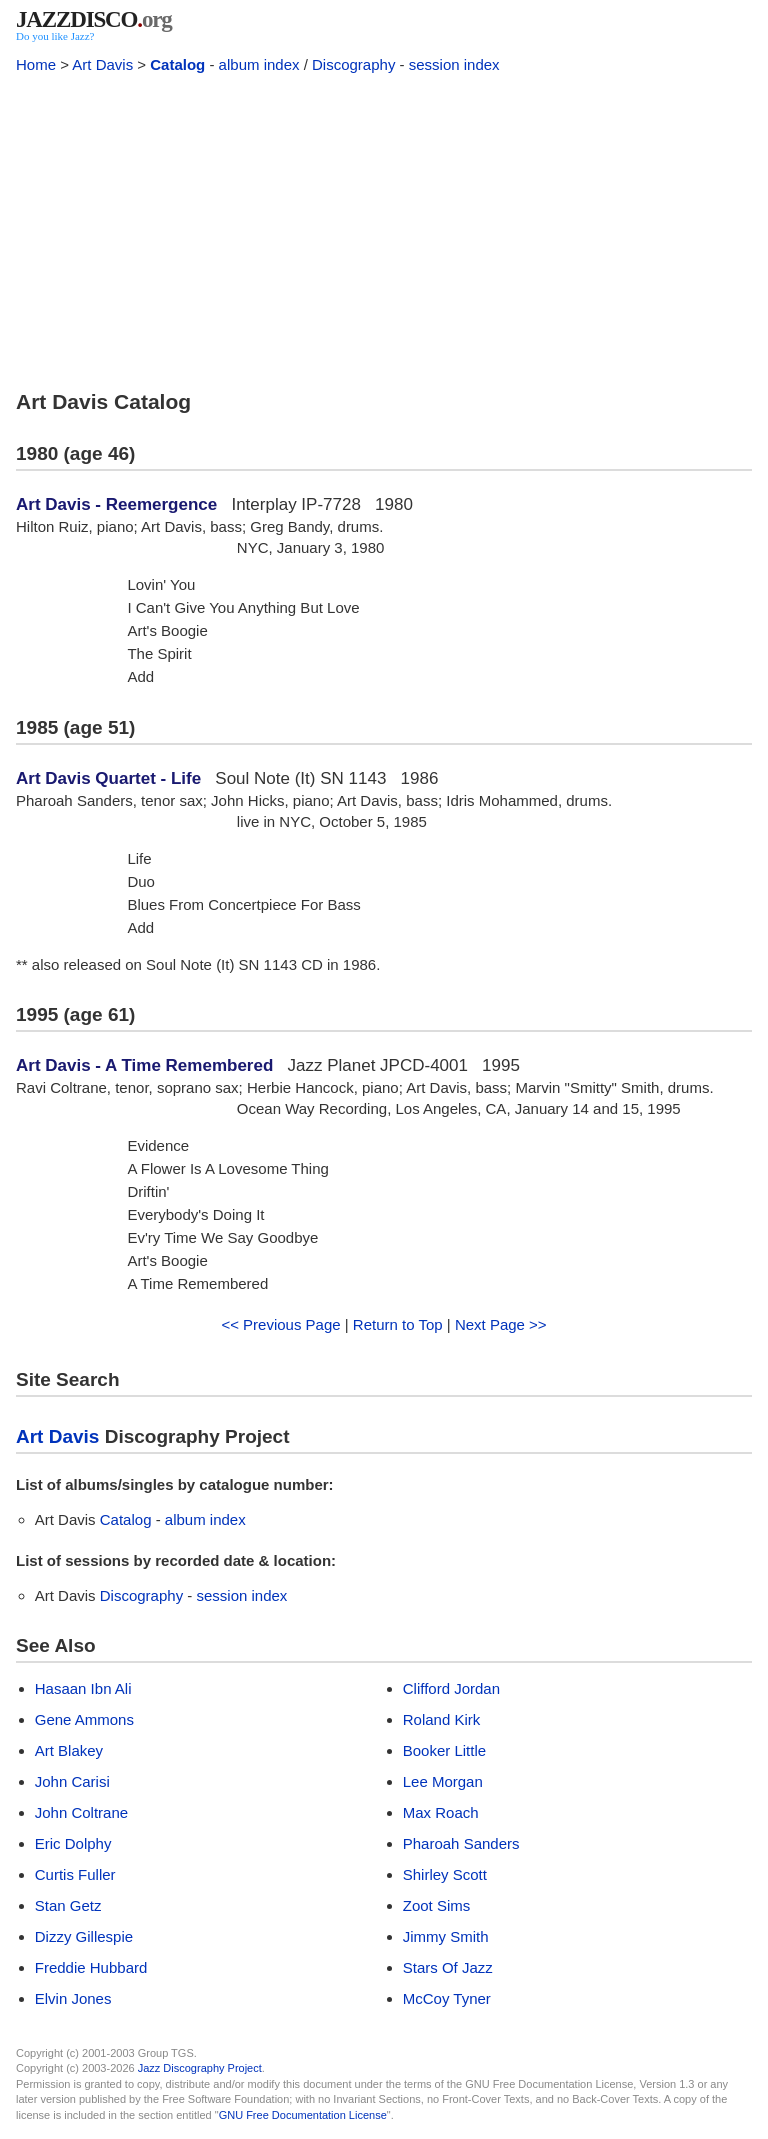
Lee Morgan (443, 1781)
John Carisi (72, 1781)
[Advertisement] (384, 228)
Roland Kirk (442, 1719)
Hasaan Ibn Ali (83, 1688)
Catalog (177, 64)
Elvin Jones (73, 1998)
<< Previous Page (280, 1324)
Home (36, 64)
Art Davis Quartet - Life (108, 778)
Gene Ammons (84, 1719)
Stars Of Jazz (448, 1967)
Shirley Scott (445, 1874)
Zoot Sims (437, 1905)
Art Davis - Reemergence (116, 504)
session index (454, 64)
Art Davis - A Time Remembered (144, 1065)
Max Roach (441, 1812)
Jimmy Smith (446, 1936)
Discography (353, 64)
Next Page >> (501, 1324)
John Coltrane (81, 1812)
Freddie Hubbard (91, 1967)
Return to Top (398, 1324)
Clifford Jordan (451, 1688)
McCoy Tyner (447, 1998)
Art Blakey (69, 1750)
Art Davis (102, 64)
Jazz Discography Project (200, 2068)
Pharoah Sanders (461, 1843)
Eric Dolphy (73, 1843)
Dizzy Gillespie (84, 1936)
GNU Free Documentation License (303, 2115)
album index (259, 64)
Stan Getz (68, 1905)
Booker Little (444, 1750)
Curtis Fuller (75, 1874)
